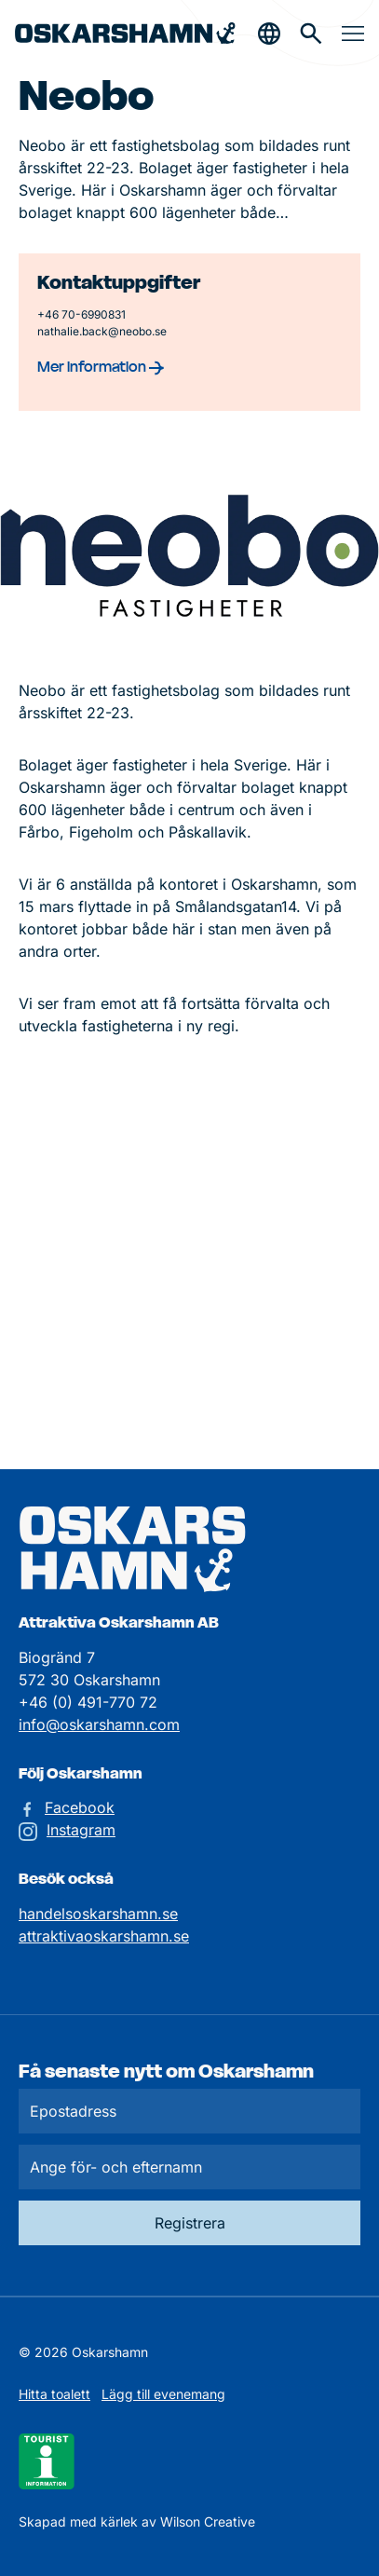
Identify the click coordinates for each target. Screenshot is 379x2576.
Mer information (100, 366)
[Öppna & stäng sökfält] (269, 33)
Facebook (80, 1807)
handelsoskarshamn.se (98, 1913)
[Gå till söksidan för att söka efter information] (311, 33)
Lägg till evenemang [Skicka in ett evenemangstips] (163, 2394)
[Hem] (125, 33)
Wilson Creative (207, 2521)
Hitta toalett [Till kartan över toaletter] (54, 2394)
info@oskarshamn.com (99, 1724)
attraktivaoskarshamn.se (104, 1936)
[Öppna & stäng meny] (353, 33)
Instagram (81, 1829)
